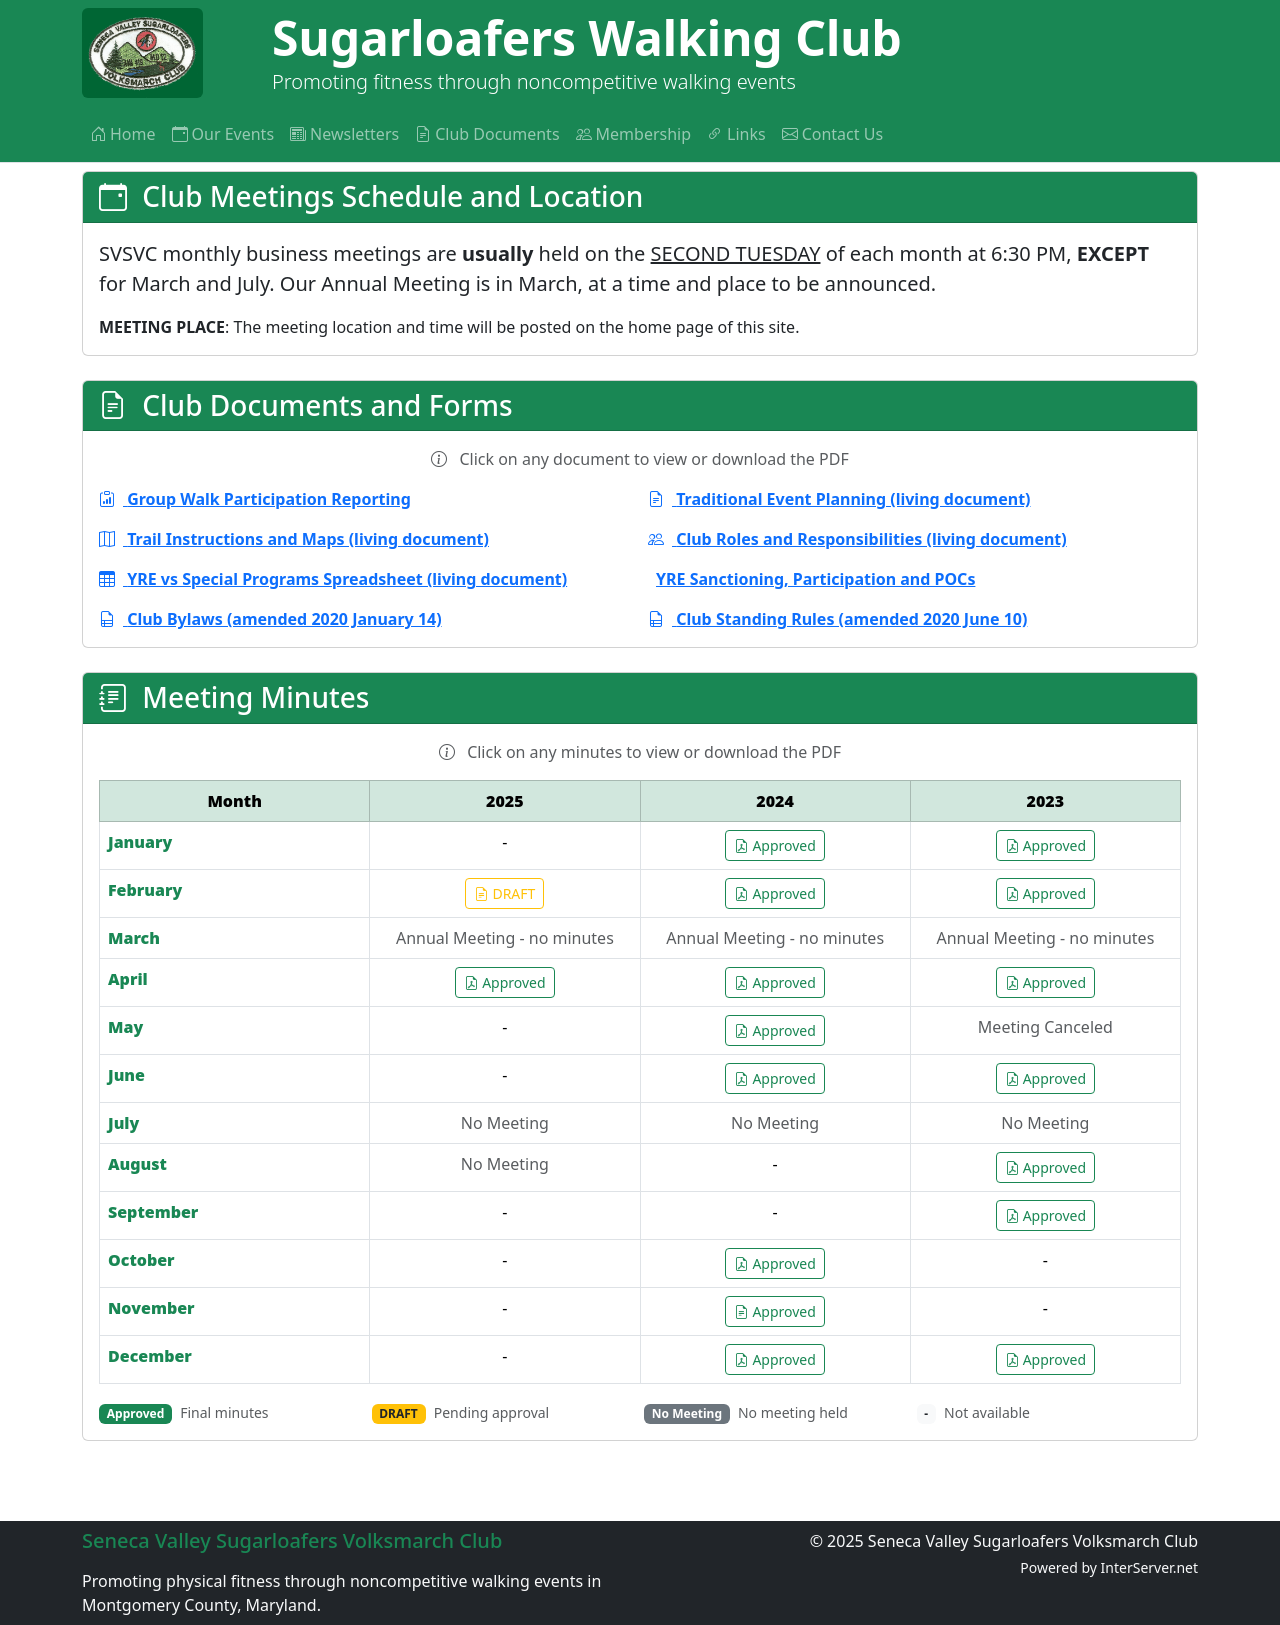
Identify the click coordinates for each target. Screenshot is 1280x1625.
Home (123, 134)
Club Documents (487, 134)
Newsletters (344, 134)
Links (736, 134)
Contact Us (832, 134)
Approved (774, 845)
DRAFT (504, 893)
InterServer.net (1149, 1567)
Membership (634, 134)
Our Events (223, 134)
